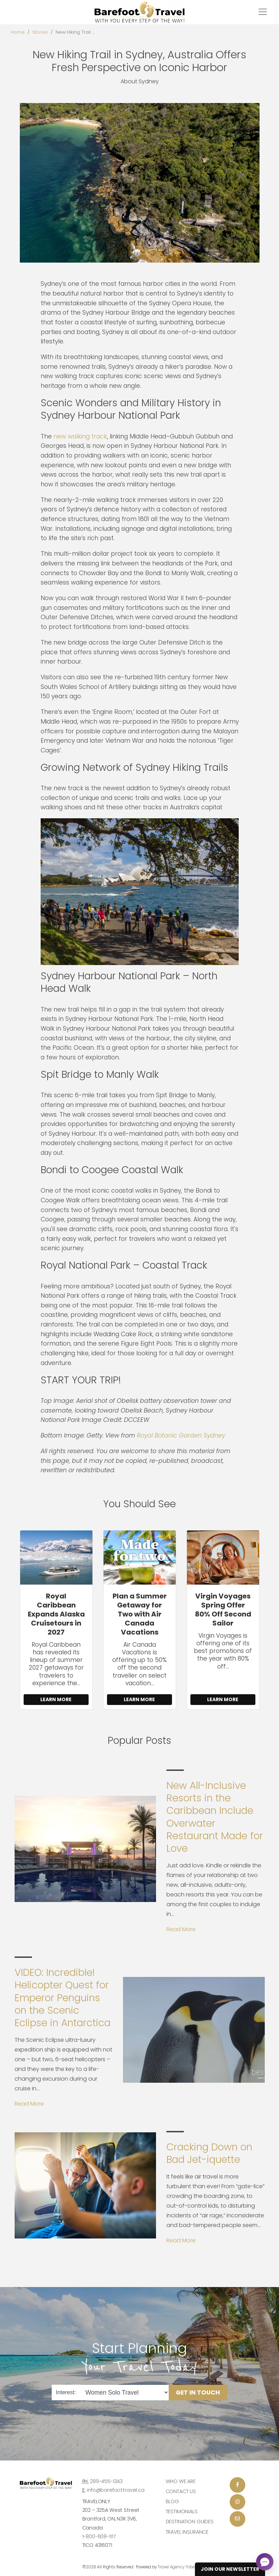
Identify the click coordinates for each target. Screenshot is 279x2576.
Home (18, 32)
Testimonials (182, 2511)
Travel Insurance (187, 2531)
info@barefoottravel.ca (116, 2490)
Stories (40, 32)
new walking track (80, 436)
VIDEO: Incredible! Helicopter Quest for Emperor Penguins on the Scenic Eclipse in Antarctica (62, 1998)
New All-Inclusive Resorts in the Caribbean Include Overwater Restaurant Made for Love (214, 1817)
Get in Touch (198, 2392)
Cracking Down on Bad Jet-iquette (209, 2153)
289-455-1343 (106, 2481)
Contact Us (181, 2491)
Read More (181, 1929)
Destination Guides (190, 2521)
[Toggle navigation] (262, 11)
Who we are (181, 2481)
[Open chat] (264, 2561)
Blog (172, 2501)
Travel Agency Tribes (177, 2567)
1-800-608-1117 (99, 2536)
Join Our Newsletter (230, 2569)
